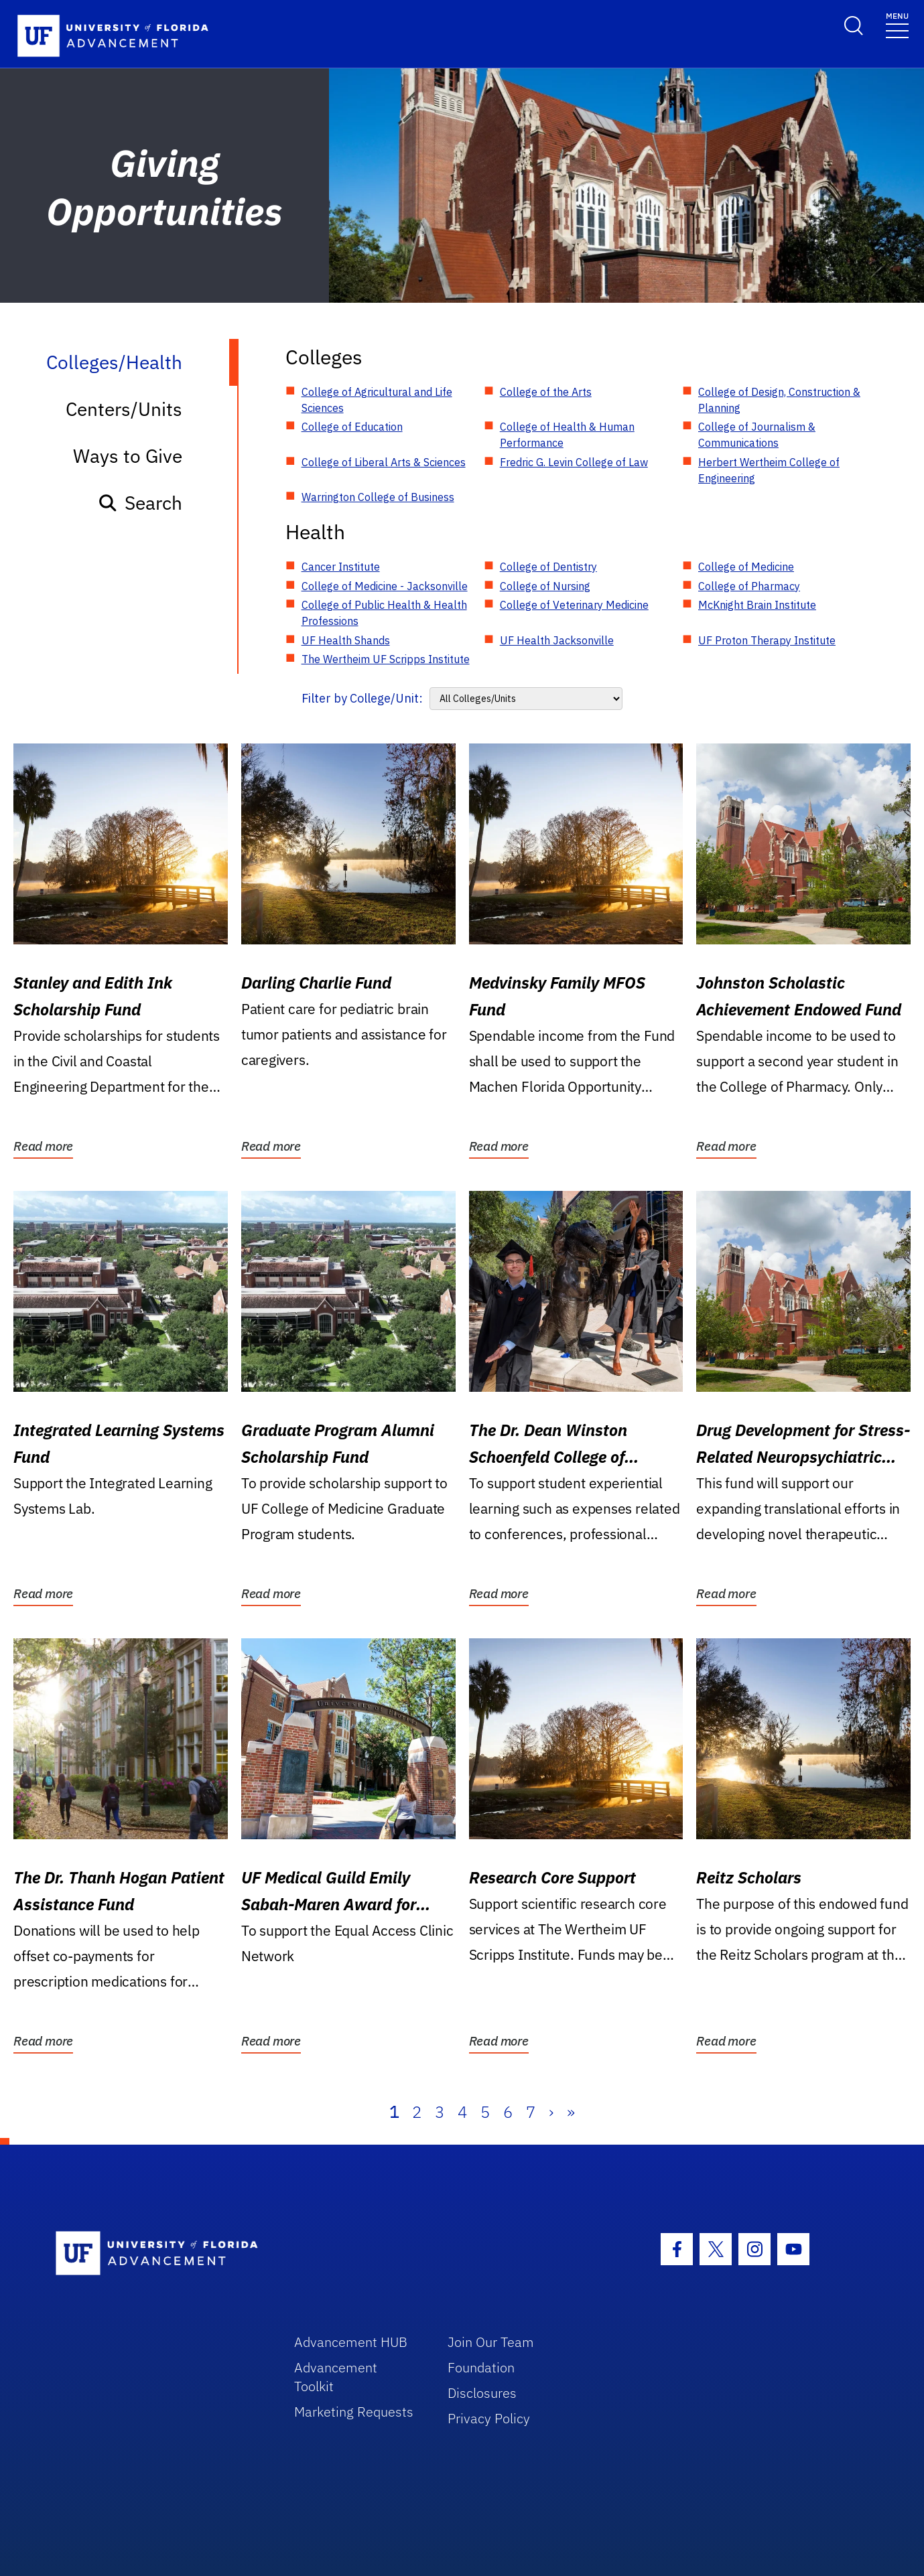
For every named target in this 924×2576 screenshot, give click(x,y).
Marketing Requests (353, 2412)
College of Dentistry (548, 566)
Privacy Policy (489, 2418)
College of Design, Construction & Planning (779, 400)
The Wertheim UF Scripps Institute (386, 659)
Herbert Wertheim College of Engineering (769, 470)
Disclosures (482, 2393)
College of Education (352, 426)
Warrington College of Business (378, 497)
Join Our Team (491, 2342)
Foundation (481, 2367)
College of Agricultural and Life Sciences (377, 400)
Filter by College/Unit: (362, 698)
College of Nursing (545, 586)
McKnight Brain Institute (757, 605)
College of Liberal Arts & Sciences (384, 462)
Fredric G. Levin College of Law (574, 462)
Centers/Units (124, 409)
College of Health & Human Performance (567, 434)
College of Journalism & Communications (756, 434)
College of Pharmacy (749, 586)
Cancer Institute (341, 566)
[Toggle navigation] (897, 24)
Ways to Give (127, 455)
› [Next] (551, 2112)
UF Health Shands (346, 640)
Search (139, 502)
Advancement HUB (350, 2342)
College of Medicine (746, 566)
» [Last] (571, 2112)
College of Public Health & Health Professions (384, 613)
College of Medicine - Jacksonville (385, 586)
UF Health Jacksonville (557, 640)
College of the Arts (546, 392)
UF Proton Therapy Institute (767, 640)
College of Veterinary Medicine (574, 605)
